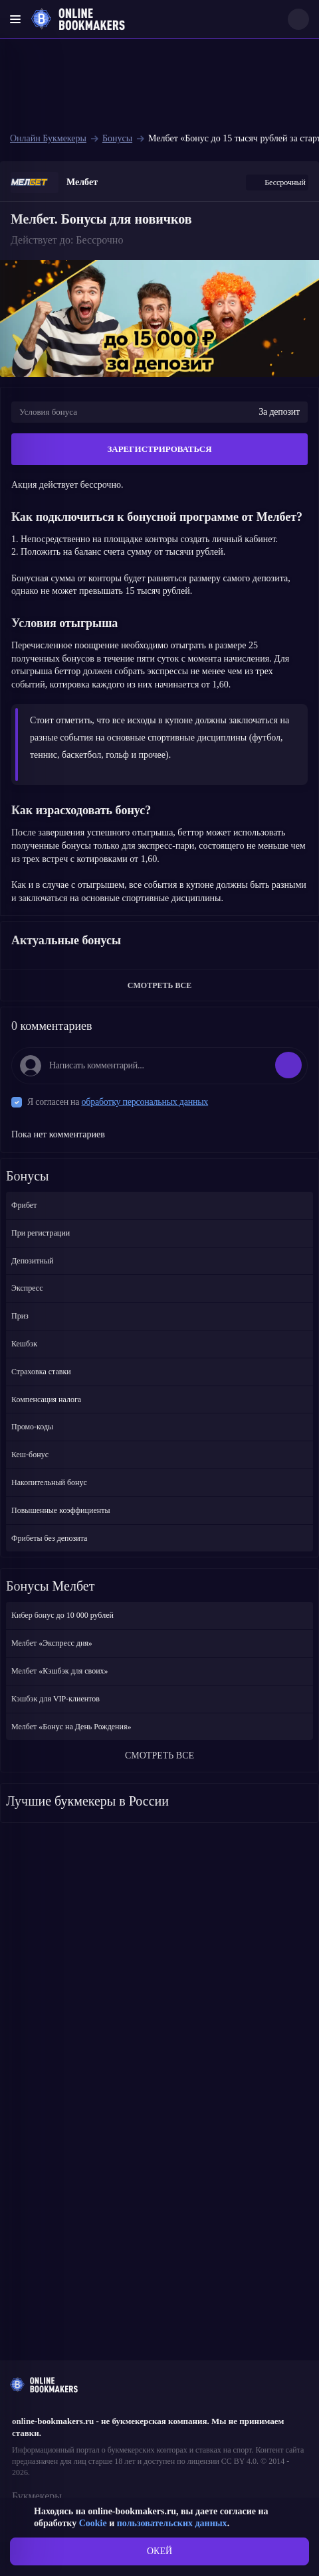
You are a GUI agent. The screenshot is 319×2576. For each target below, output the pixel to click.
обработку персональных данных (145, 1102)
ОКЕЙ (159, 2551)
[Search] (298, 19)
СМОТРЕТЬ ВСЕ (159, 985)
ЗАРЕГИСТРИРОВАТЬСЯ (159, 449)
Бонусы (117, 138)
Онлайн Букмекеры (48, 138)
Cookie (93, 2523)
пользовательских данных (172, 2523)
